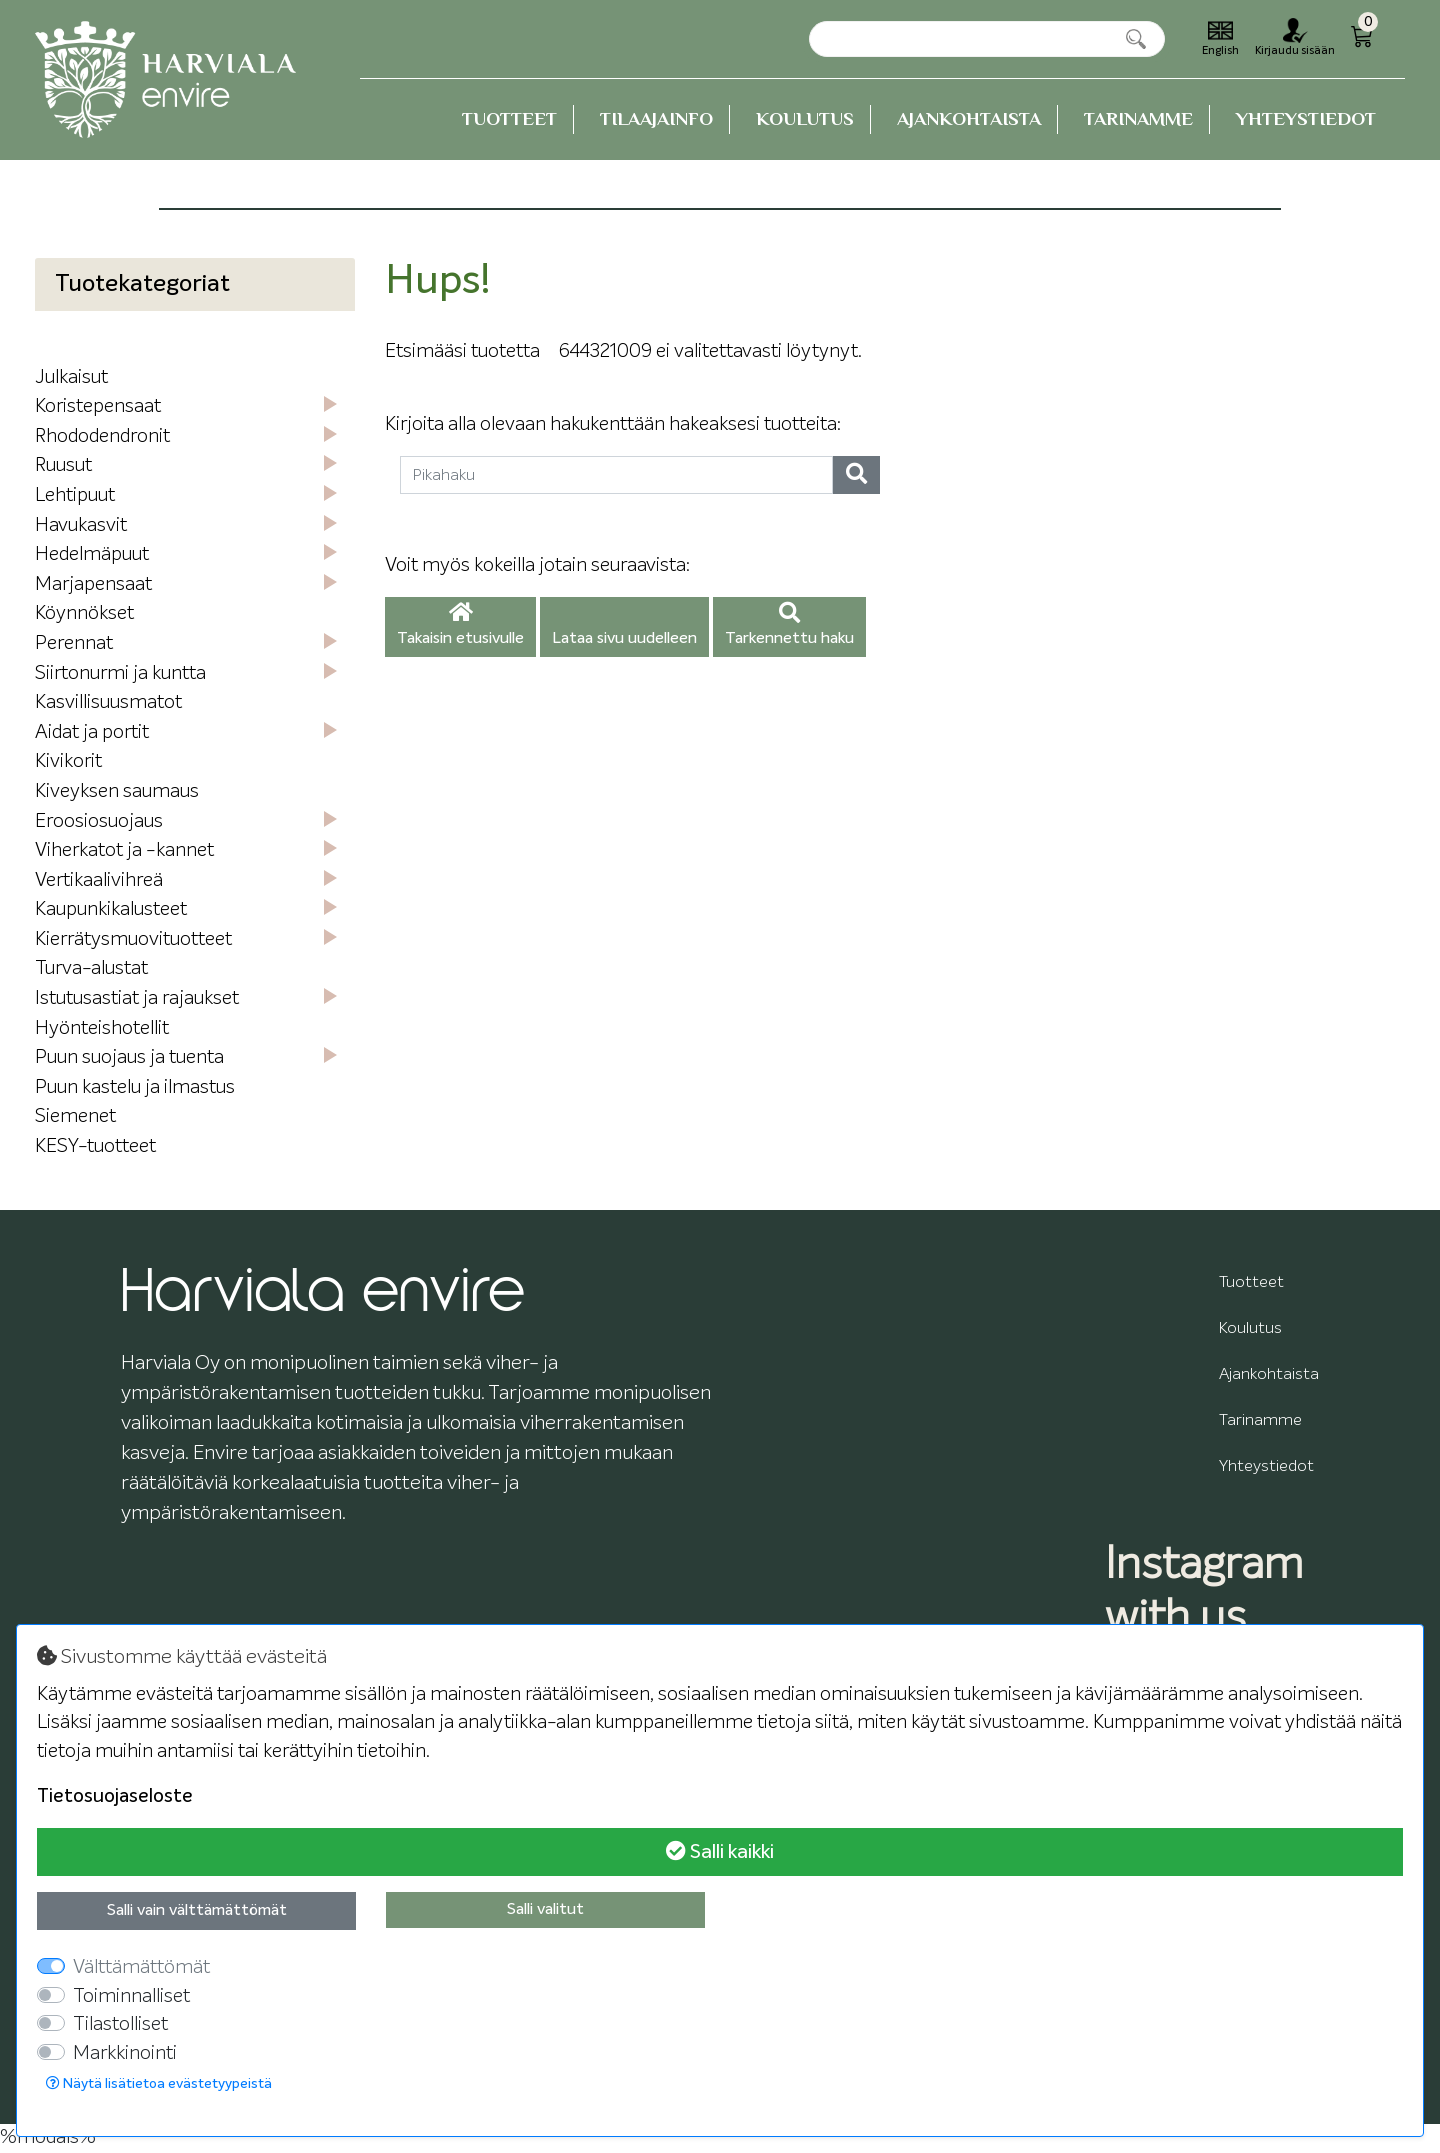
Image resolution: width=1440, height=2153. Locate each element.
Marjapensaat (93, 584)
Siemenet (75, 1116)
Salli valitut (545, 1910)
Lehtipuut (75, 495)
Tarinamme (1138, 118)
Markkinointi (125, 2053)
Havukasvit (81, 525)
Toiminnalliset (131, 1996)
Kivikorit (68, 761)
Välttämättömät (141, 1967)
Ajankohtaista (969, 118)
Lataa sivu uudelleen (624, 639)
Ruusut (63, 465)
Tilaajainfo (656, 118)
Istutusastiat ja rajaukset (137, 998)
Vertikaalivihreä (99, 880)
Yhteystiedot (1306, 118)
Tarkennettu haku (789, 625)
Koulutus (805, 118)
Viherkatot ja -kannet (124, 850)
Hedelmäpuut (92, 554)
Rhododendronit (102, 436)
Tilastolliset (120, 2024)
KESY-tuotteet (95, 1146)
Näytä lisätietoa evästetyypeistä (159, 2083)
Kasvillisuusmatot (108, 702)
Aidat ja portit (92, 732)
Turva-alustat (91, 968)
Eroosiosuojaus (99, 821)
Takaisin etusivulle (460, 625)
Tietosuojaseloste (115, 1796)
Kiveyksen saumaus (117, 791)
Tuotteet (509, 118)
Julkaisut (71, 377)
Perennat (74, 643)
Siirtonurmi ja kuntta (120, 673)
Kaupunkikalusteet (111, 909)
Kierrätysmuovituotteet (133, 939)
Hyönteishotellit (102, 1028)
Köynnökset (84, 613)
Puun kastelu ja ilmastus (135, 1087)
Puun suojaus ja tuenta (129, 1057)
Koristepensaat (98, 406)
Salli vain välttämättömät (197, 1911)
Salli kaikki (720, 1851)
